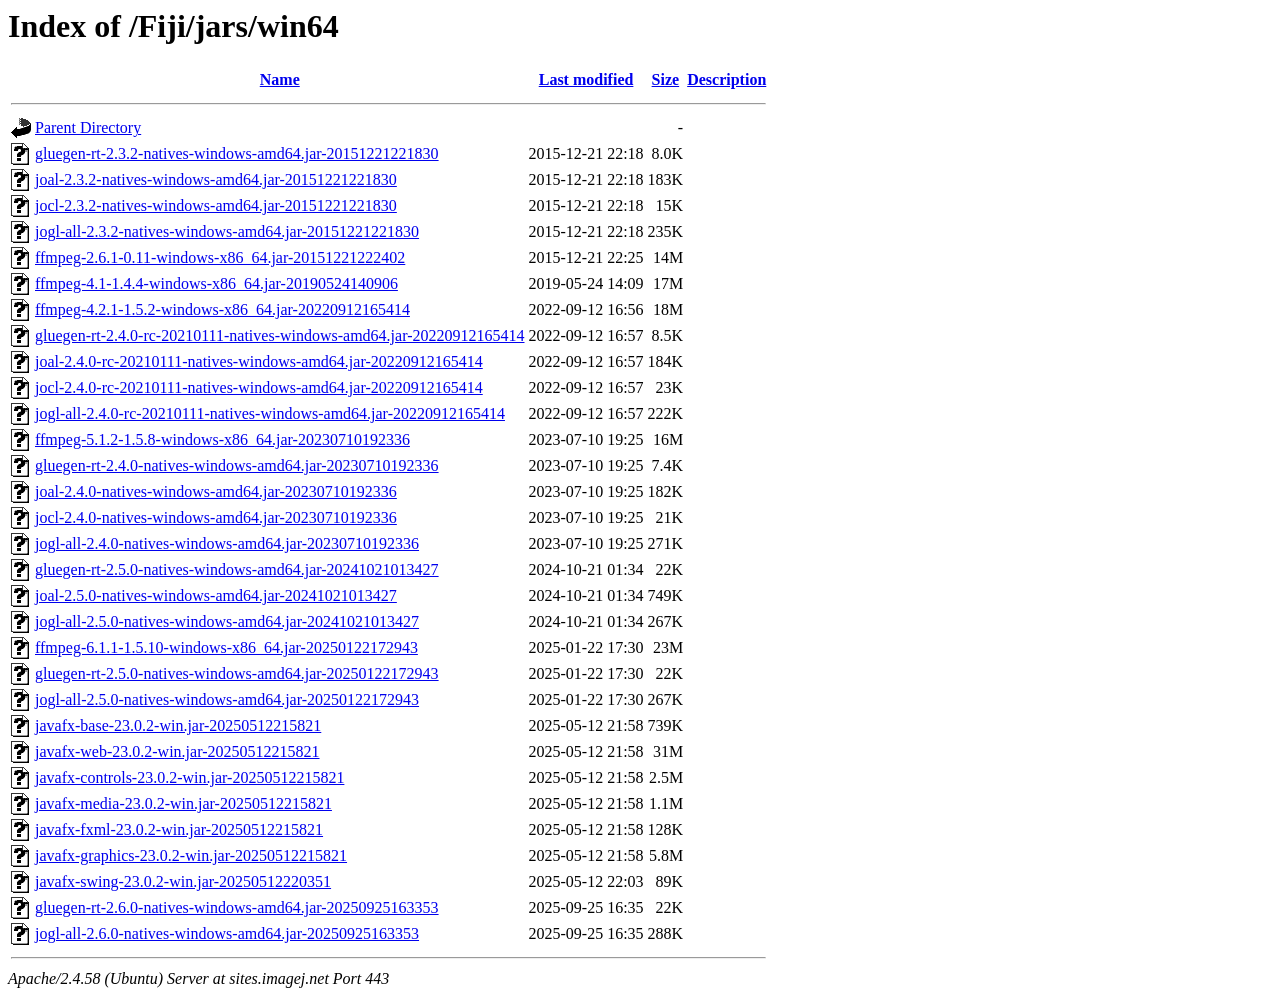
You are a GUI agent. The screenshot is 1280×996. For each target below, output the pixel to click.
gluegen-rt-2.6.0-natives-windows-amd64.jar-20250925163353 (237, 907)
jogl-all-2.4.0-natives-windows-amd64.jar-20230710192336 (227, 543)
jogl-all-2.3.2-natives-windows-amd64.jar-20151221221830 (227, 231)
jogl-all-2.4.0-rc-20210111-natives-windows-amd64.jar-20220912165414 (270, 413)
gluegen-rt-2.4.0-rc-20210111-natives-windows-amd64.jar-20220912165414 (280, 335)
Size (666, 79)
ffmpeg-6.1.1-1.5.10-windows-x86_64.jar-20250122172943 (226, 647)
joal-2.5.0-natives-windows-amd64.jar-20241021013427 (216, 595)
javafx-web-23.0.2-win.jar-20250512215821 (177, 751)
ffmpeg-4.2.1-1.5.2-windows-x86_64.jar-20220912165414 (222, 309)
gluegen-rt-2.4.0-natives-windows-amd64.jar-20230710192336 (237, 465)
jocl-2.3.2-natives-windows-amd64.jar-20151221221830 (216, 205)
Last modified (586, 79)
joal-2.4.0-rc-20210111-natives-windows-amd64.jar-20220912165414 (259, 361)
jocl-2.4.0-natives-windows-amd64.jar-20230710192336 (216, 517)
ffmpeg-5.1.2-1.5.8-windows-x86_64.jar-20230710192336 (222, 439)
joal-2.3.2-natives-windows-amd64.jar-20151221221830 (216, 179)
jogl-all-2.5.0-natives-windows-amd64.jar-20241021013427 (227, 621)
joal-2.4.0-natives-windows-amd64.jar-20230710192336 (216, 491)
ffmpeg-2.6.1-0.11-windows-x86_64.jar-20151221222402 (220, 257)
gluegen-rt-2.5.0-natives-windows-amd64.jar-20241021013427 (237, 569)
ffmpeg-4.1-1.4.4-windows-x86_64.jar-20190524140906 (216, 283)
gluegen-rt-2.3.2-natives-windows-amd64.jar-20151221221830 (237, 153)
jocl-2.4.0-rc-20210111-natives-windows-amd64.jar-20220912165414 (259, 387)
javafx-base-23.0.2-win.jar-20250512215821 (178, 725)
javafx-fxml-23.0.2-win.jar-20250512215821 (179, 829)
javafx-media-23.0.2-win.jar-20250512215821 (183, 803)
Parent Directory (88, 127)
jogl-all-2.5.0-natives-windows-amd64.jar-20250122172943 (227, 699)
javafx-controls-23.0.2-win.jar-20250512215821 (189, 777)
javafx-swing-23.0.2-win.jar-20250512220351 (183, 881)
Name (280, 79)
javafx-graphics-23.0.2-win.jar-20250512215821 (191, 855)
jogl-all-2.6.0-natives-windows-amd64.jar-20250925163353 (227, 933)
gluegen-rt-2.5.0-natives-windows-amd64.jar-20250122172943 (237, 673)
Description (726, 79)
